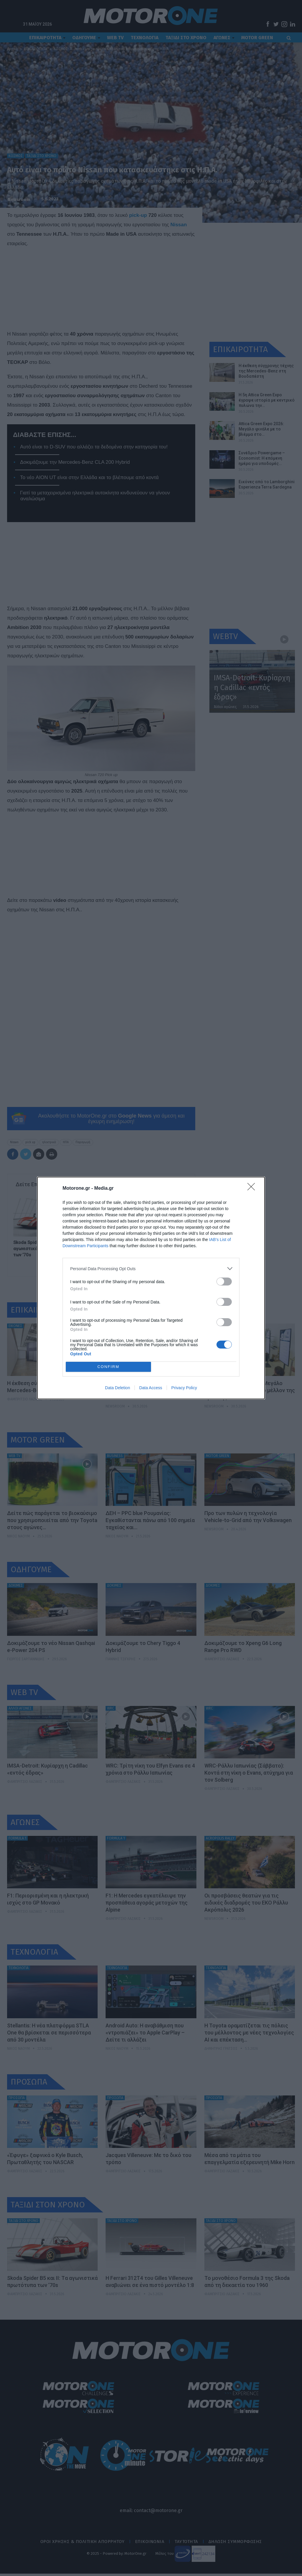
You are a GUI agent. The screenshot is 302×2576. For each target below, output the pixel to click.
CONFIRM (108, 1367)
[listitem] (151, 1268)
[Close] (253, 1188)
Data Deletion (117, 1387)
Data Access (150, 1387)
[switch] (224, 1281)
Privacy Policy (184, 1387)
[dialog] (151, 1288)
